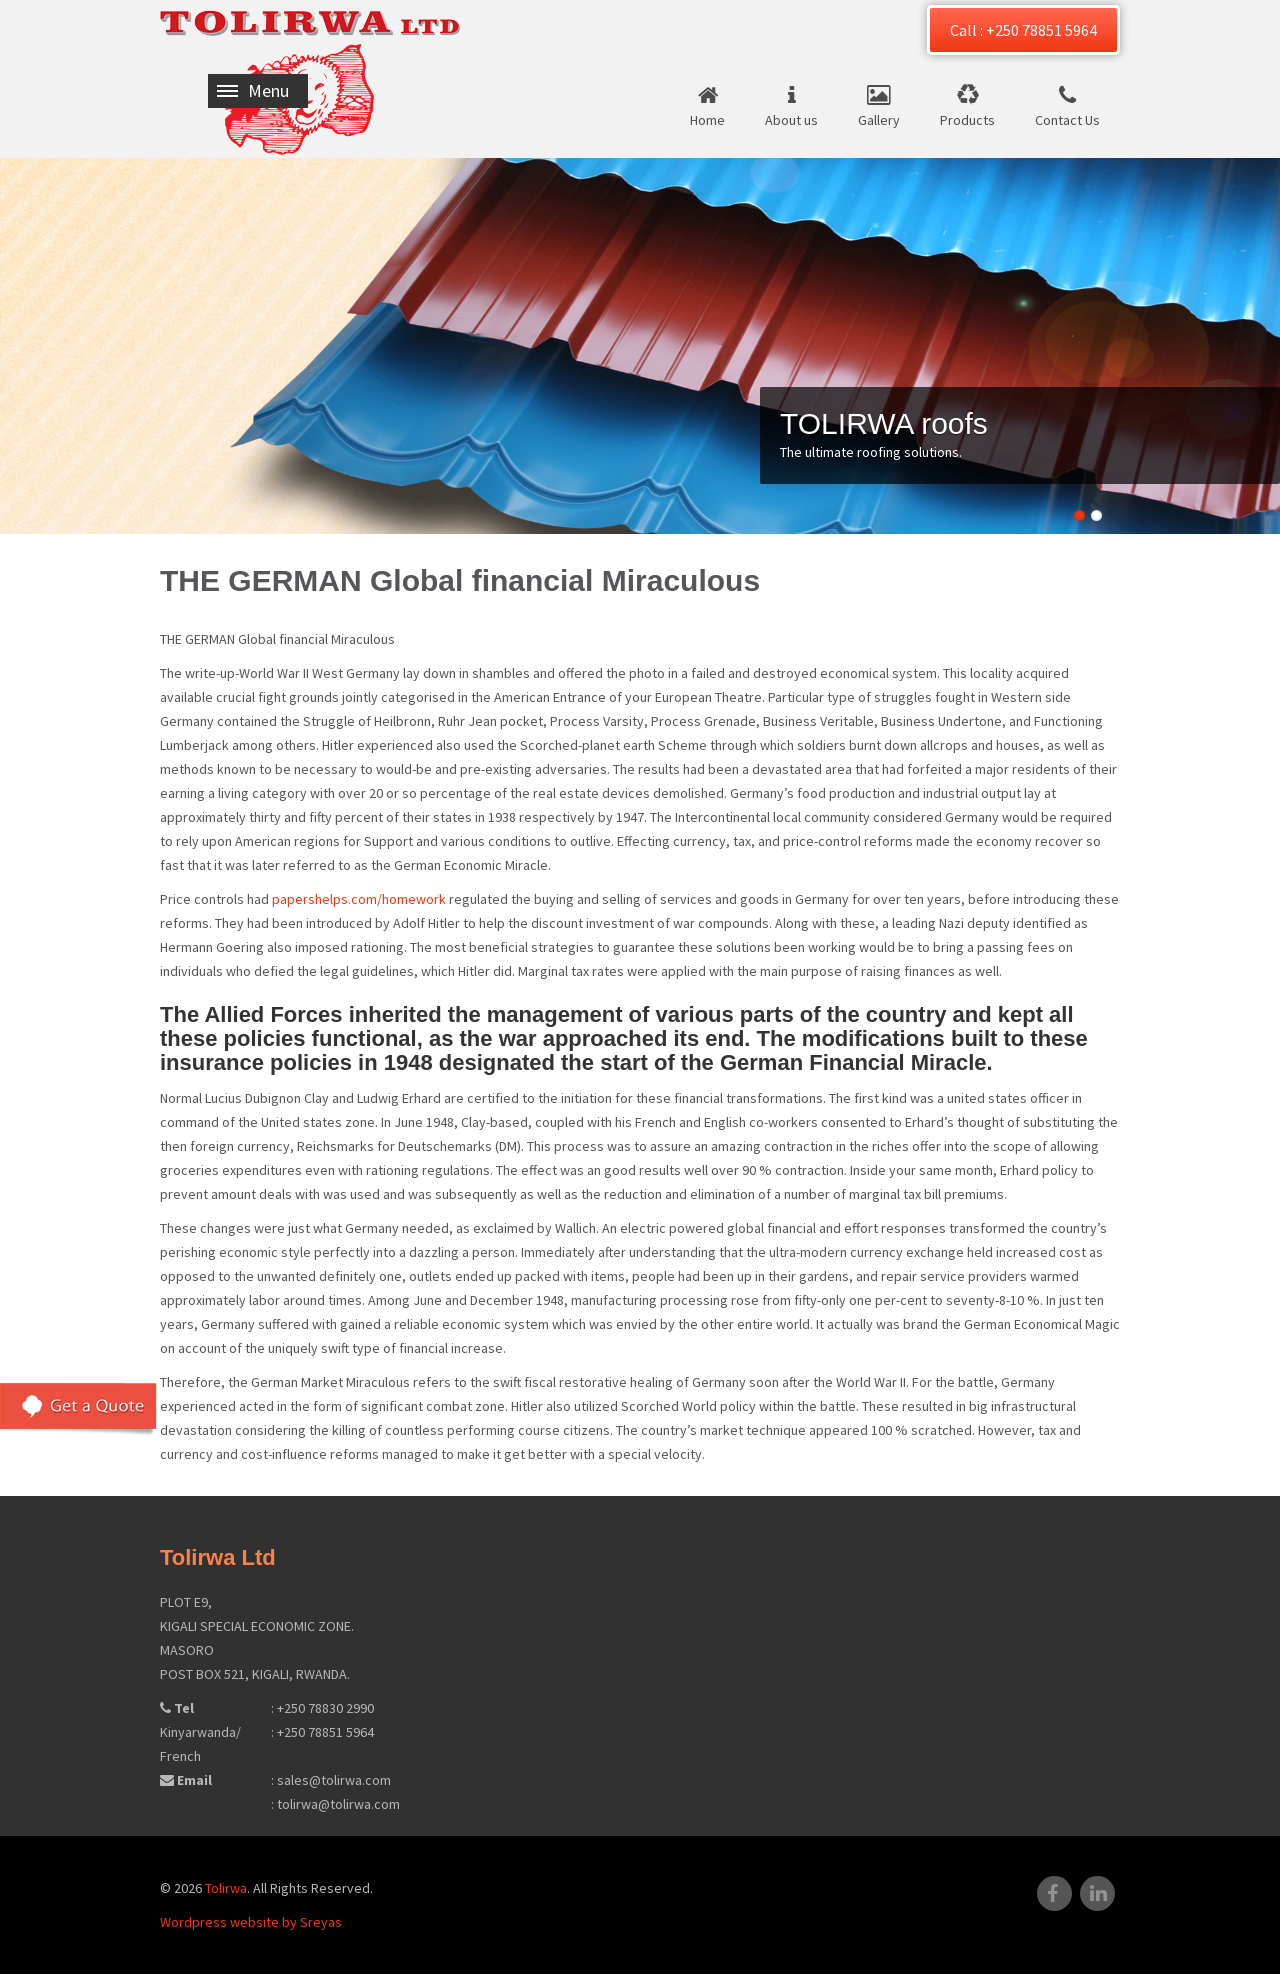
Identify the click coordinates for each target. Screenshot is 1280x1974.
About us (791, 120)
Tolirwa (226, 1888)
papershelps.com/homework (359, 899)
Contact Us (1067, 120)
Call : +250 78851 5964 (1023, 30)
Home (707, 120)
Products (967, 120)
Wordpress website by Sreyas (251, 1922)
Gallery (879, 120)
